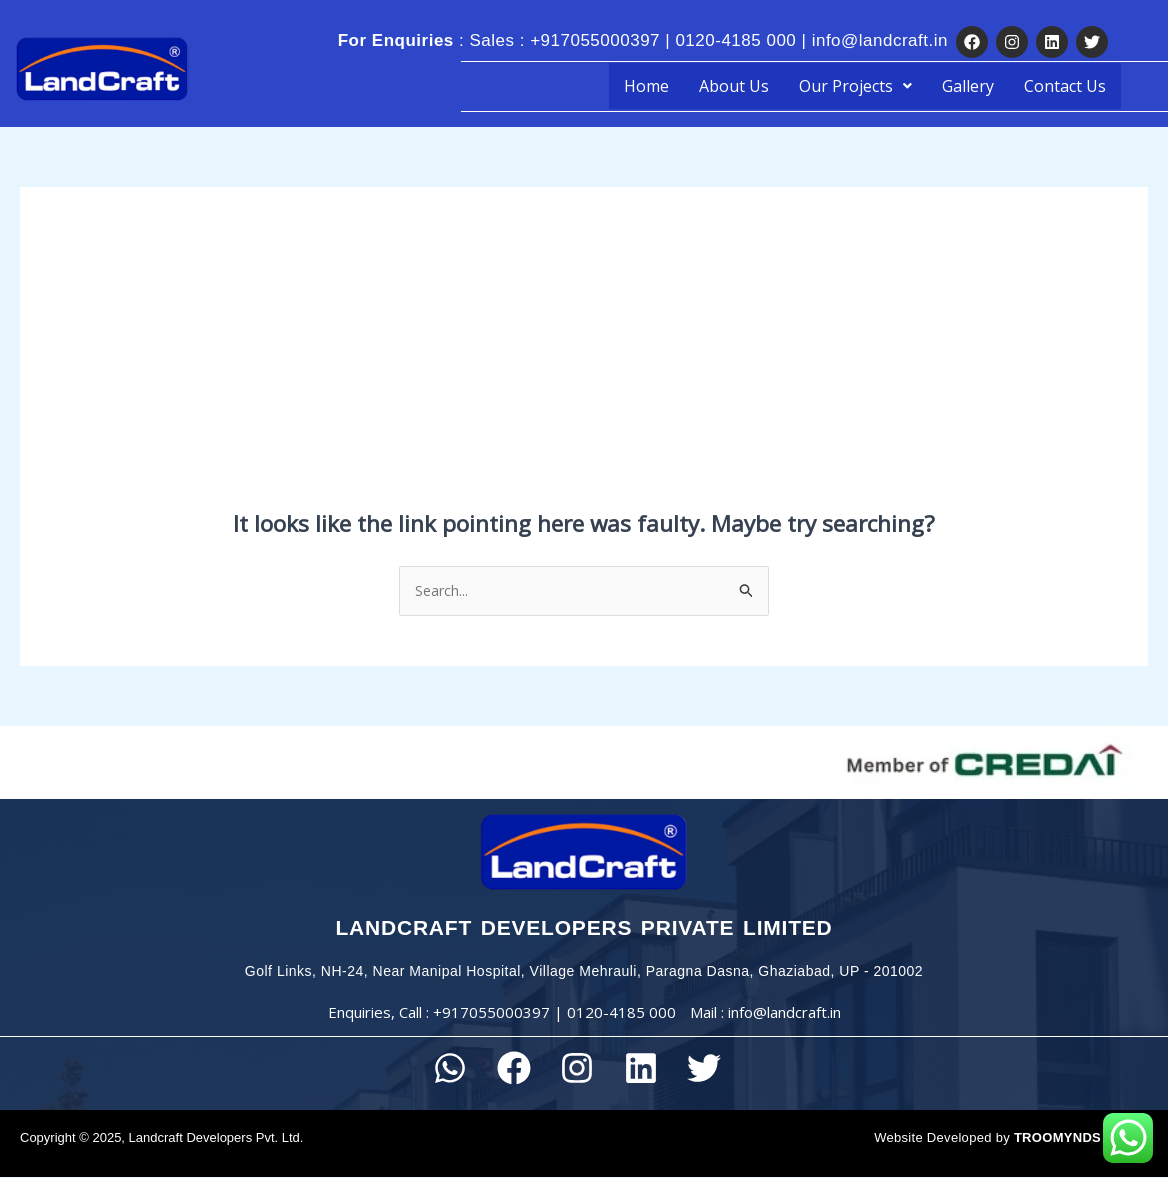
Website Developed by (987, 1138)
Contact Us (1065, 86)
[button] (855, 86)
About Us (734, 86)
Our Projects (855, 86)
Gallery (968, 86)
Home (646, 86)
